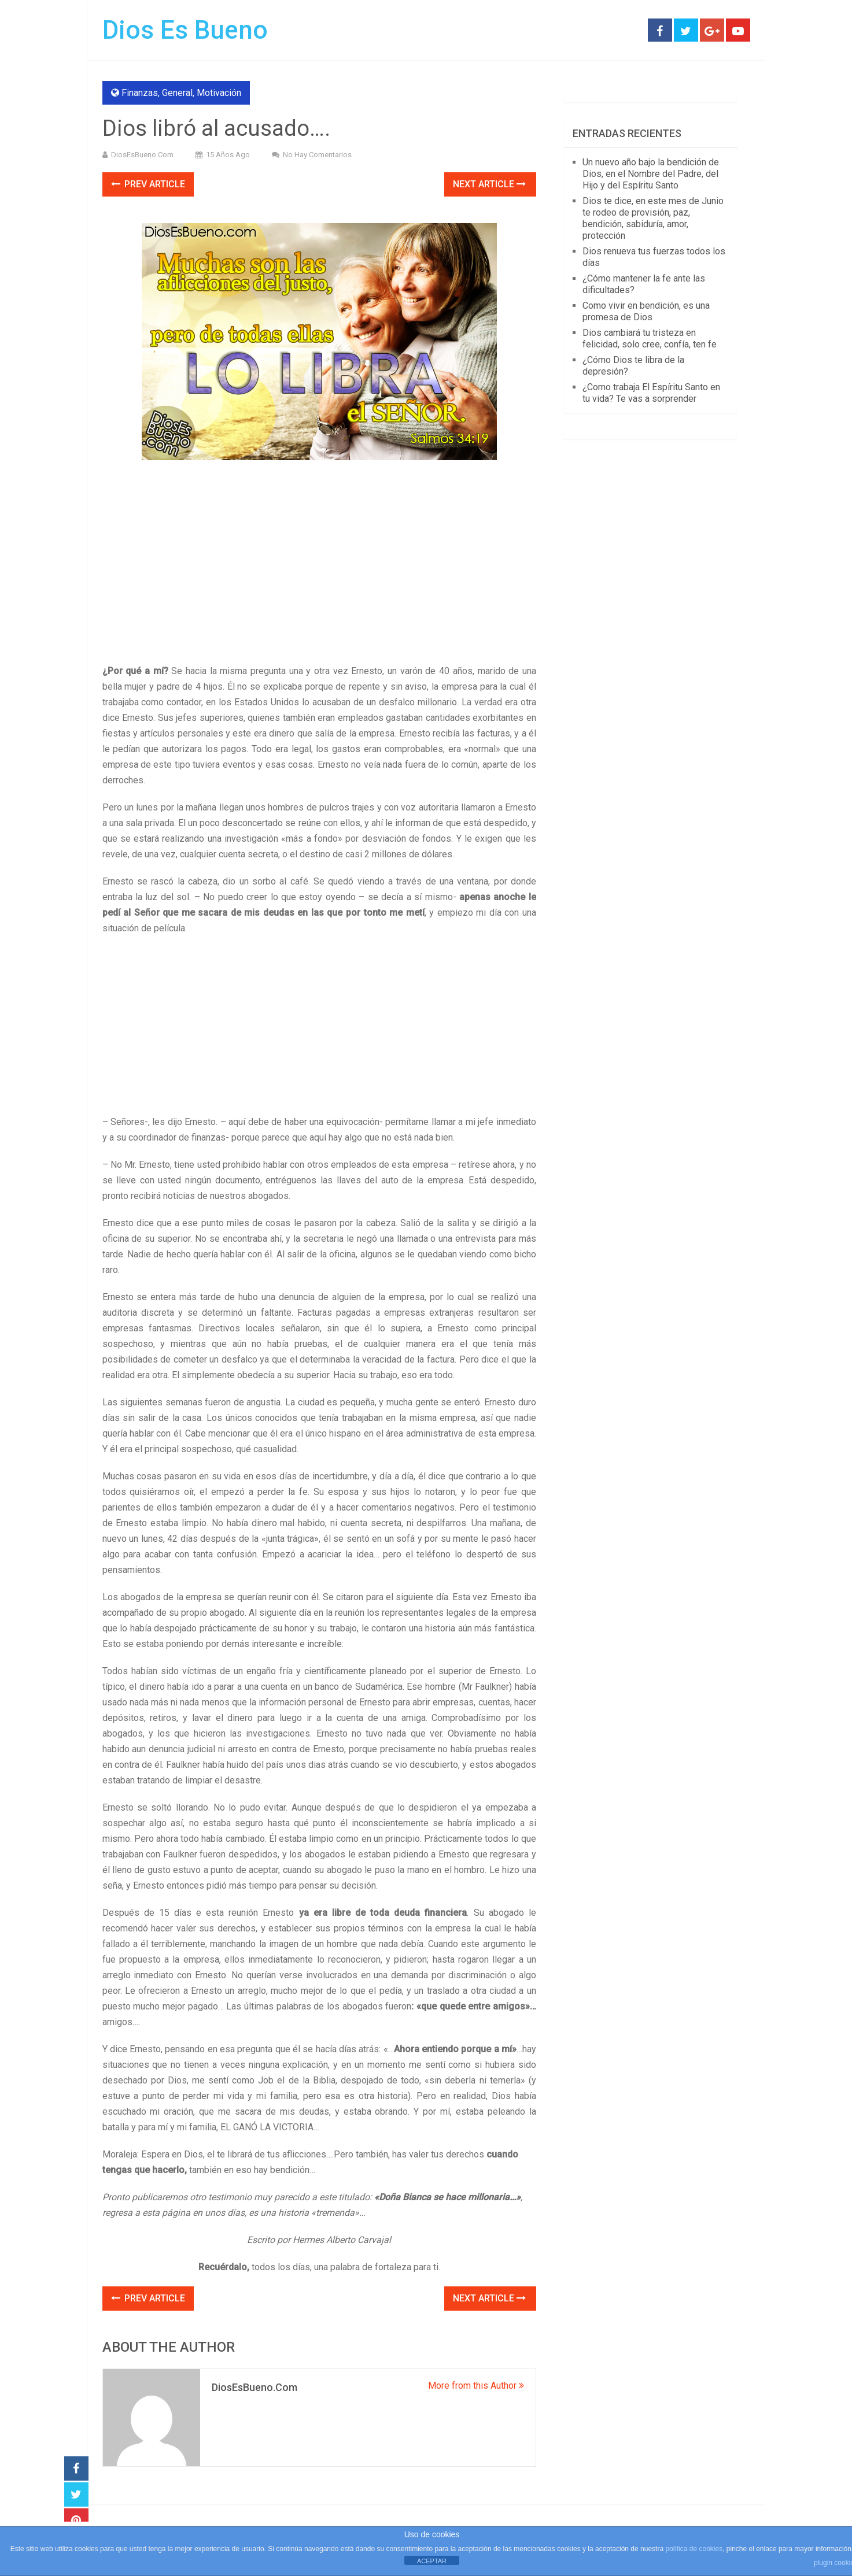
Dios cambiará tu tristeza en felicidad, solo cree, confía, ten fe (649, 338)
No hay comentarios (317, 154)
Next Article (489, 184)
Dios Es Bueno (185, 30)
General (177, 92)
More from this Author (476, 2385)
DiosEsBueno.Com (142, 154)
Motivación (219, 92)
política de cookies (693, 2549)
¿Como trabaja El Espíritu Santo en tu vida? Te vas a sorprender (651, 393)
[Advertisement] (319, 577)
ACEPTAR (432, 2561)
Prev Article (148, 184)
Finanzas (139, 92)
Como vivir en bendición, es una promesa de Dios (646, 311)
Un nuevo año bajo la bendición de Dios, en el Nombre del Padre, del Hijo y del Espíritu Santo (650, 174)
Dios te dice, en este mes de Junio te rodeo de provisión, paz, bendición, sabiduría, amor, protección (653, 218)
